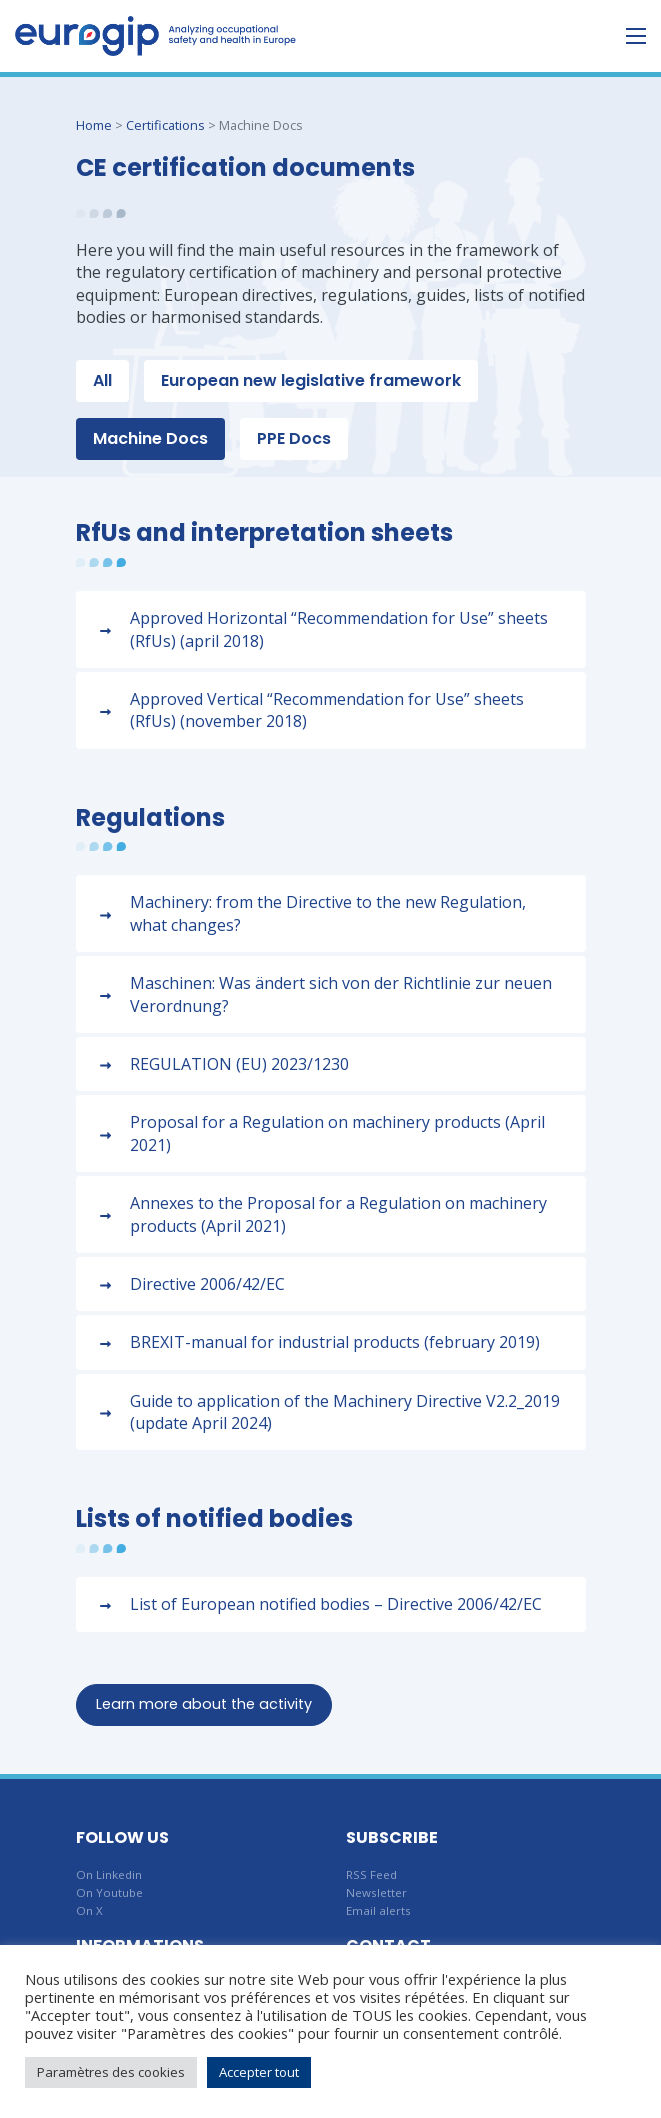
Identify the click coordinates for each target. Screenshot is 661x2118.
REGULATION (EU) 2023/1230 (239, 1064)
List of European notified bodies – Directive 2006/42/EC (336, 1604)
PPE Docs (294, 438)
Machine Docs (150, 438)
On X (89, 1910)
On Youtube (109, 1892)
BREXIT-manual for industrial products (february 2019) (335, 1342)
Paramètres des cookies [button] (111, 2072)
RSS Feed (371, 1874)
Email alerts (378, 1910)
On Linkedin (109, 1874)
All (102, 380)
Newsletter (376, 1892)
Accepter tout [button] (259, 2072)
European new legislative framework (311, 380)
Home (94, 125)
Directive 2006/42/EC (207, 1284)
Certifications (165, 125)
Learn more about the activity (204, 1704)
